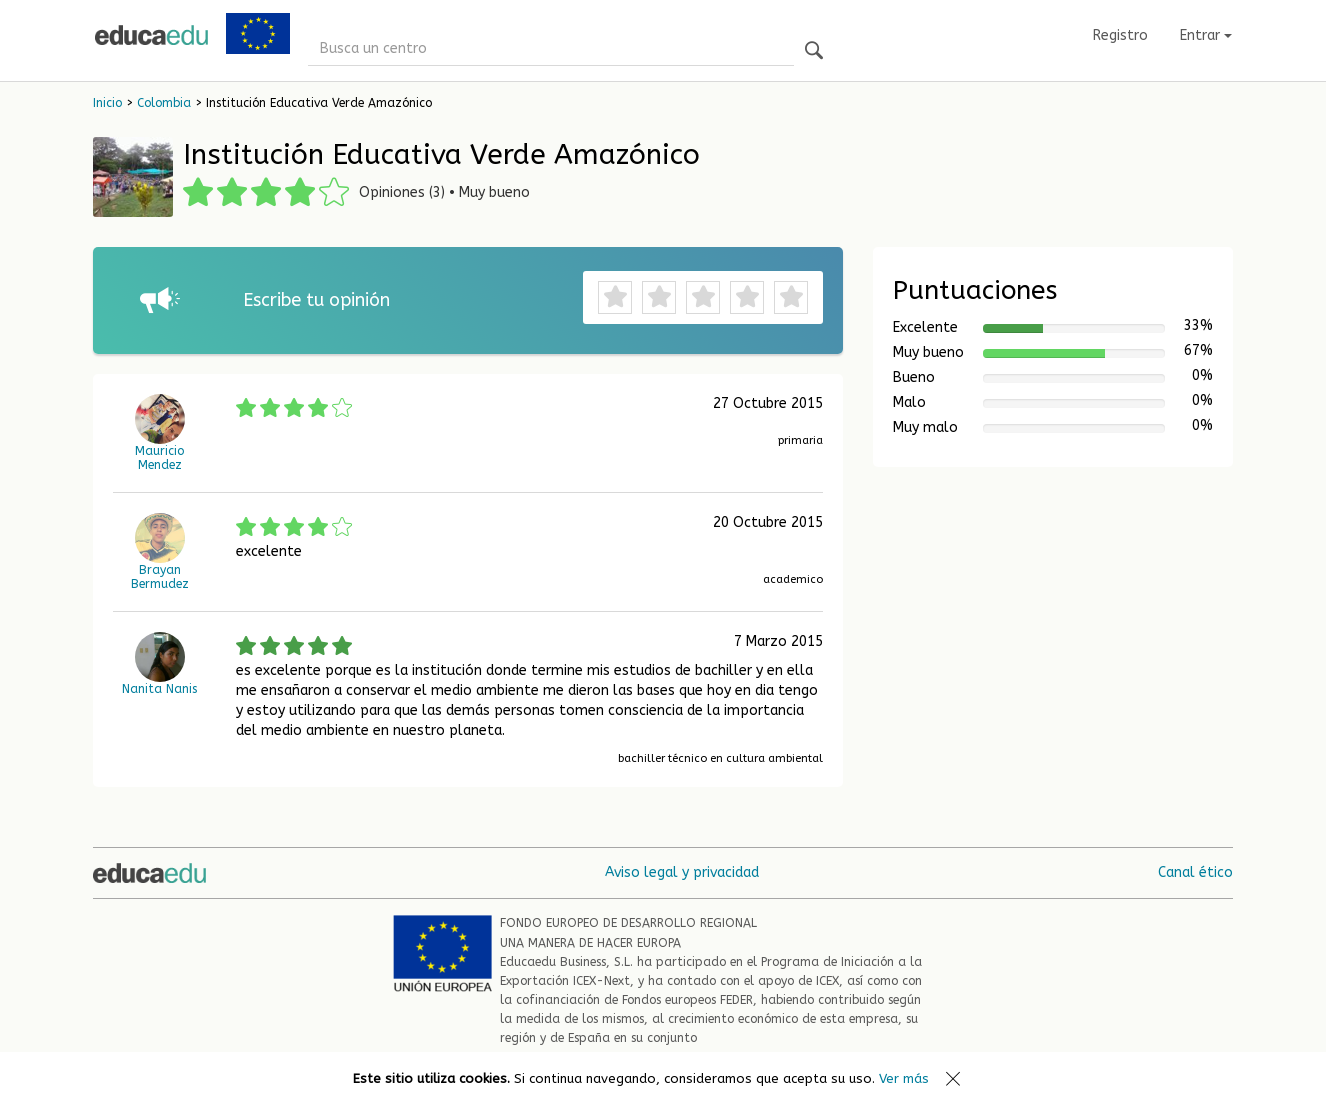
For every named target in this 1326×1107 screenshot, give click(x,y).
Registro (1120, 35)
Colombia (164, 103)
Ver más (904, 1078)
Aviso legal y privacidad (682, 872)
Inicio (107, 103)
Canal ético (1195, 872)
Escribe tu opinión (316, 300)
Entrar (1206, 35)
